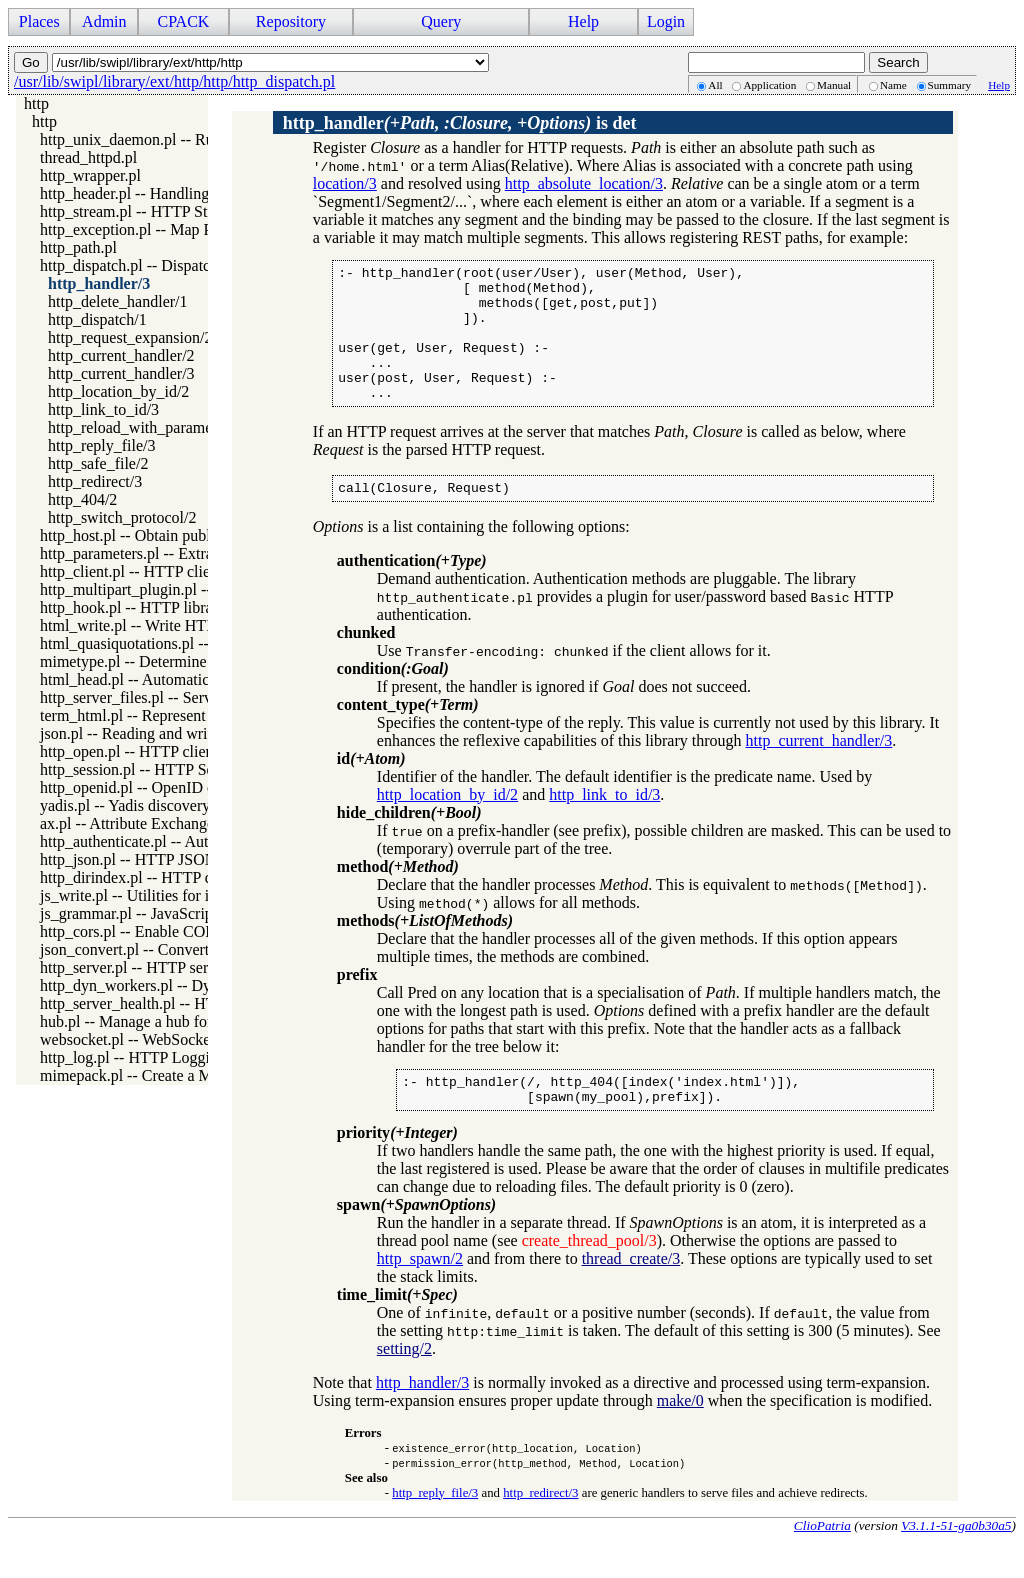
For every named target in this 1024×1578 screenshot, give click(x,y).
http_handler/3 (99, 283)
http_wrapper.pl (90, 175)
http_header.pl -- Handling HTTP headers (173, 193)
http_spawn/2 (420, 1294)
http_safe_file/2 (98, 463)
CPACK (183, 21)
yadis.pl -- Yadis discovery (125, 805)
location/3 (345, 183)
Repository (291, 21)
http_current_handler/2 (121, 355)
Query (441, 21)
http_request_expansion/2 (130, 337)
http (36, 103)
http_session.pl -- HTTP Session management (186, 769)
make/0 (680, 1436)
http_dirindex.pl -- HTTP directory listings (176, 877)
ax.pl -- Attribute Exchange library (150, 823)
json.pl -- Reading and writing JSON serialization (198, 733)
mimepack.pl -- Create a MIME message (170, 1075)
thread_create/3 (631, 1294)
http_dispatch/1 (97, 319)
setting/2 (404, 1384)
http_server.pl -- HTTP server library (157, 967)
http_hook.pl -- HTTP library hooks (154, 607)
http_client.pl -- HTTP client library (154, 571)
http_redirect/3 (95, 481)
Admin (104, 21)
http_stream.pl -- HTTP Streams (143, 211)
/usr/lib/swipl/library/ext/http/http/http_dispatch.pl (174, 81)
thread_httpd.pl (88, 157)
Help (583, 21)
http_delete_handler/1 (118, 301)
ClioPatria (822, 1561)
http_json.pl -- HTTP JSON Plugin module (177, 859)
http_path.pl (78, 247)
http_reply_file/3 (102, 445)
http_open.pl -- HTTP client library (152, 751)
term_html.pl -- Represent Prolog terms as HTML (199, 715)
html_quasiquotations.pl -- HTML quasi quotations (203, 643)
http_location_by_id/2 (118, 391)
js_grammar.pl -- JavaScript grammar (159, 913)
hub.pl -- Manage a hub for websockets (165, 1021)
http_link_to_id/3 (103, 409)
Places (39, 21)
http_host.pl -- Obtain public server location (180, 535)
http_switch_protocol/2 (122, 517)
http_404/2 (82, 499)
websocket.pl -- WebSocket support (153, 1039)
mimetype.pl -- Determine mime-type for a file (189, 661)
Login (666, 21)
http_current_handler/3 (121, 373)
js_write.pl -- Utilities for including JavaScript (188, 895)
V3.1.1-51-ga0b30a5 (956, 1561)
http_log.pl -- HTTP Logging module (159, 1057)
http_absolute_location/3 (584, 183)
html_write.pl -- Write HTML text (149, 625)
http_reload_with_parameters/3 (148, 427)
